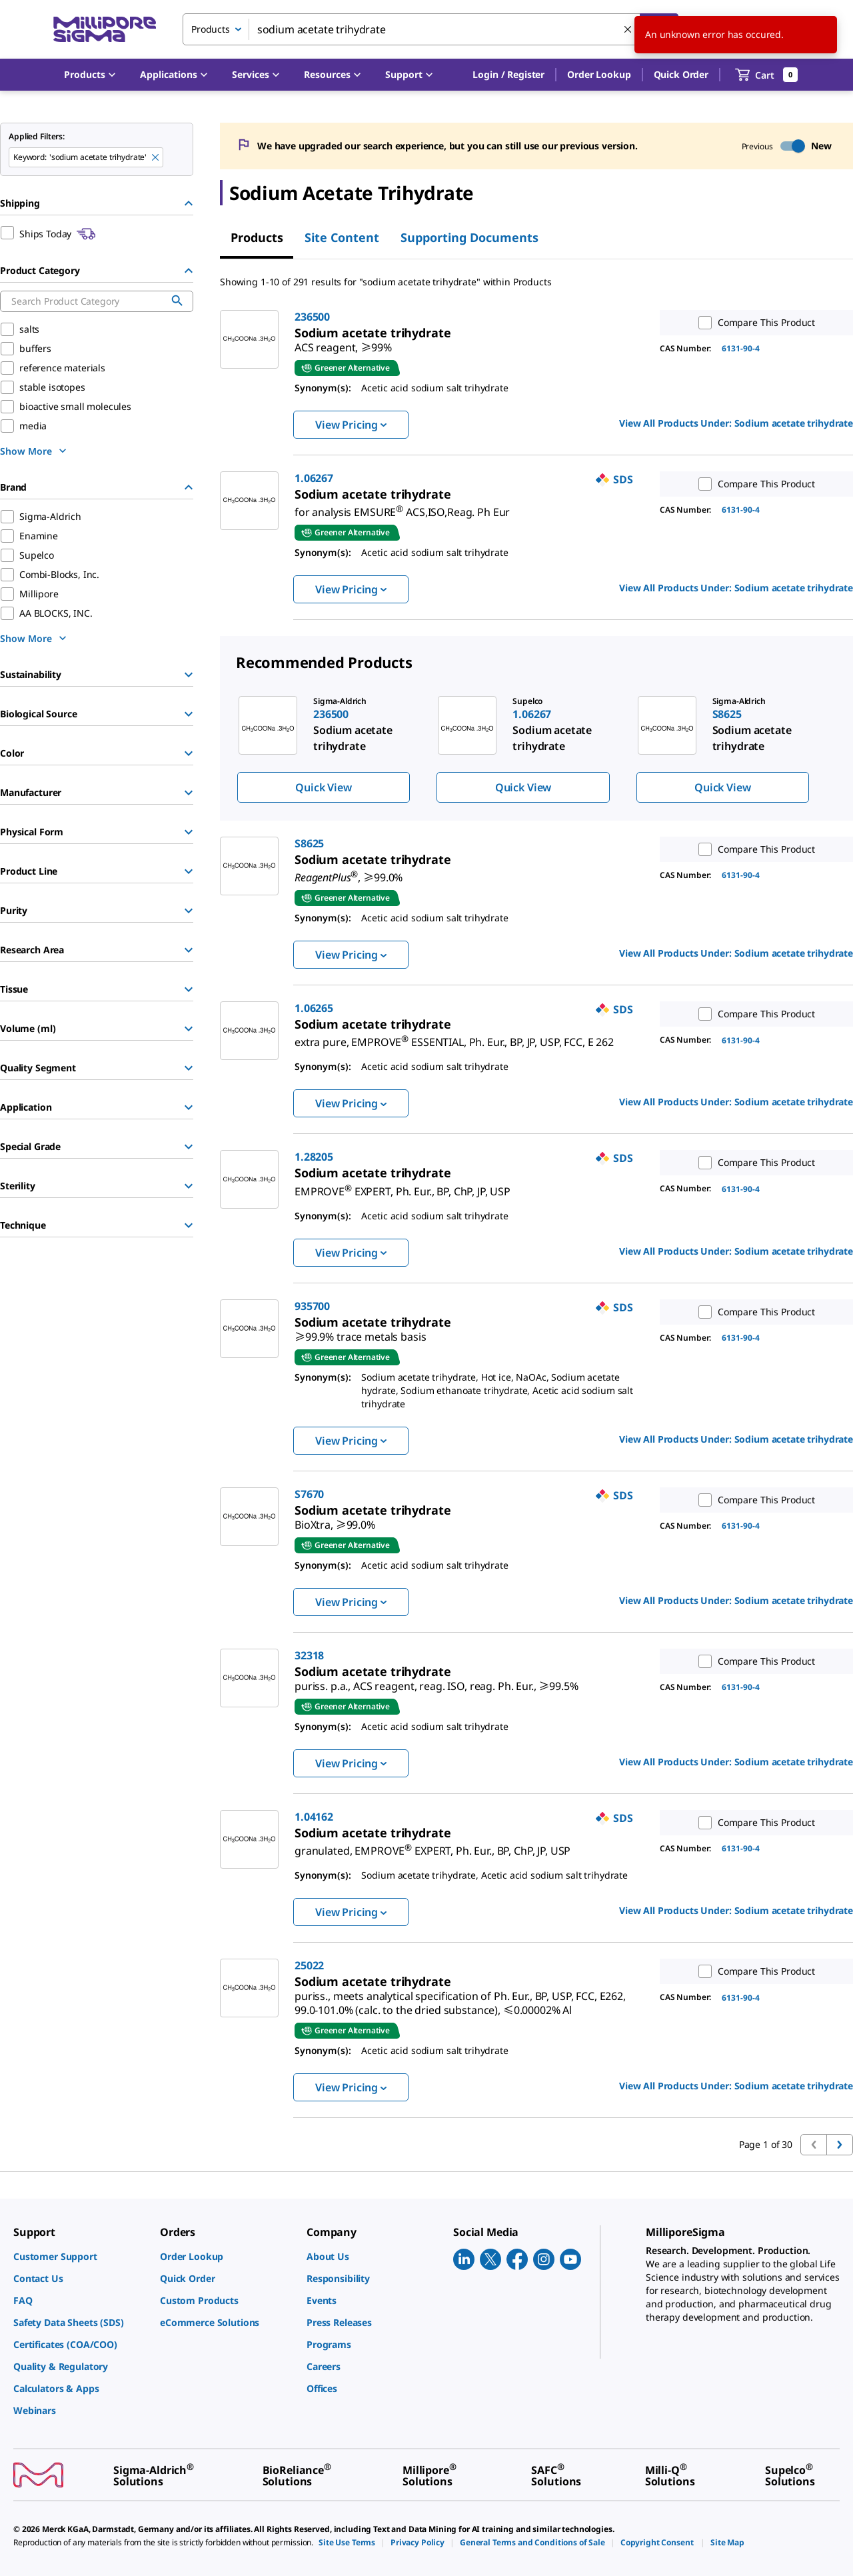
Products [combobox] (210, 29)
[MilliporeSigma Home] (104, 30)
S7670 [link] (309, 1494)
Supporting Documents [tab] (469, 237)
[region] (536, 748)
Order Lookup (598, 74)
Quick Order (681, 74)
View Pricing (351, 424)
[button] (508, 74)
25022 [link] (309, 1965)
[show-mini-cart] (767, 74)
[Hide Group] (188, 203)
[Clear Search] (627, 29)
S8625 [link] (309, 843)
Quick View (323, 787)
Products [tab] (257, 237)
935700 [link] (312, 1306)
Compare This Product (753, 322)
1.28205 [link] (314, 1156)
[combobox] (430, 29)
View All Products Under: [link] (736, 423)
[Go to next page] (839, 2144)
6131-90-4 (741, 348)
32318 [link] (309, 1655)
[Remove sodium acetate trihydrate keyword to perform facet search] (155, 157)
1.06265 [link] (314, 1008)
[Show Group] (188, 674)
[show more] (34, 450)
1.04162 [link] (314, 1816)
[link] (343, 342)
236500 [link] (312, 316)
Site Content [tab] (342, 237)
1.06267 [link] (314, 478)
